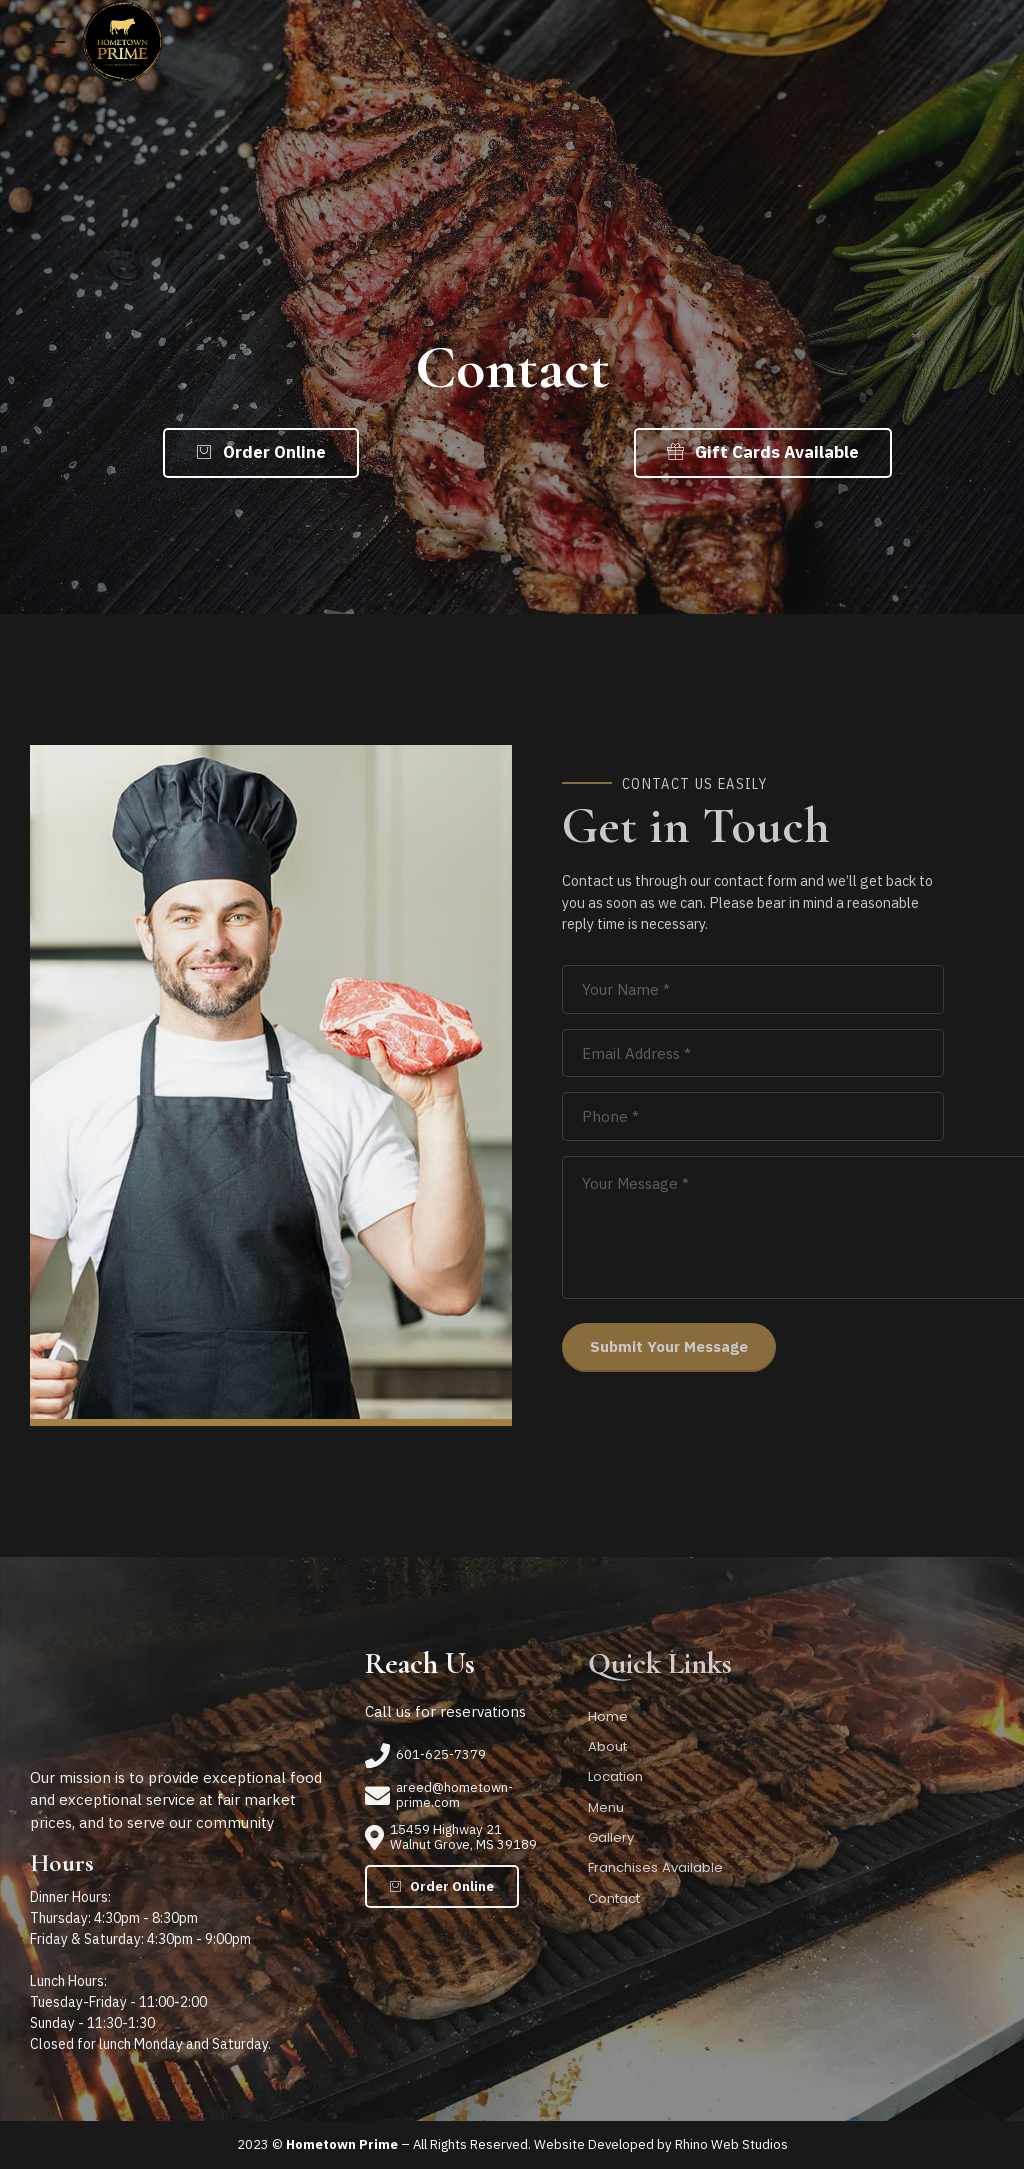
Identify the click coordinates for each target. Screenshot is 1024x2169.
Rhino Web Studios (731, 2144)
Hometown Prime (342, 2144)
